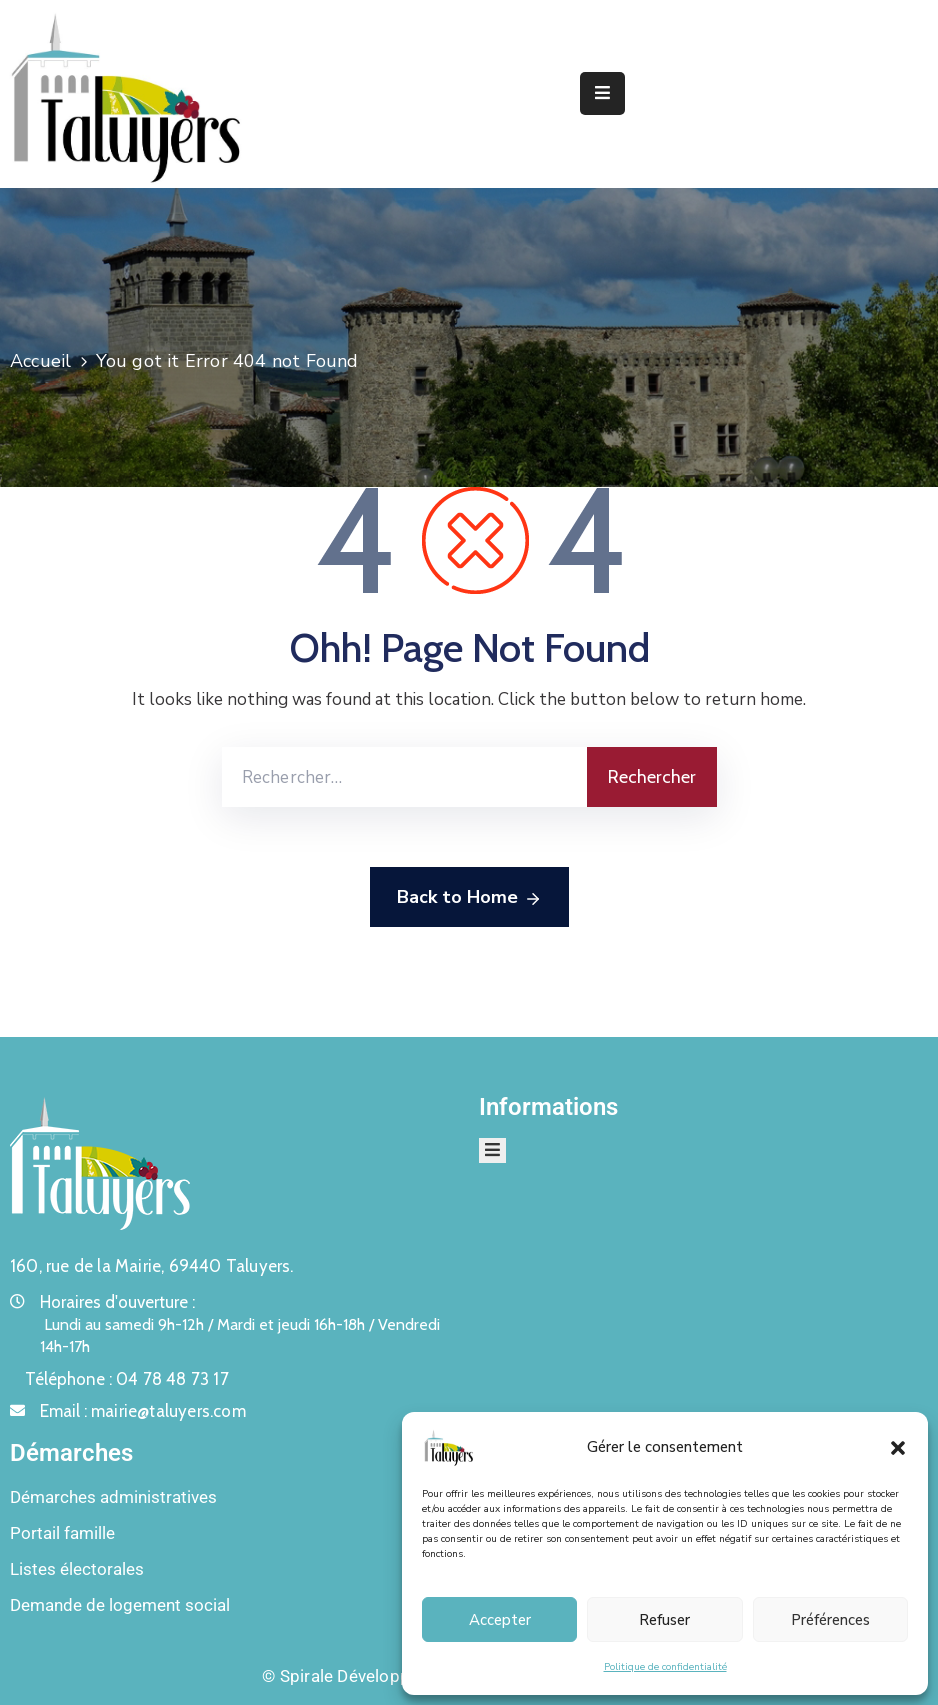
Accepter (500, 1620)
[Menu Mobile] (602, 93)
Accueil (40, 361)
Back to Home (469, 898)
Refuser (664, 1620)
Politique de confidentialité (665, 1667)
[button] (898, 1447)
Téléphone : (127, 1379)
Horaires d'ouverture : (117, 1302)
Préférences (830, 1620)
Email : (143, 1411)
